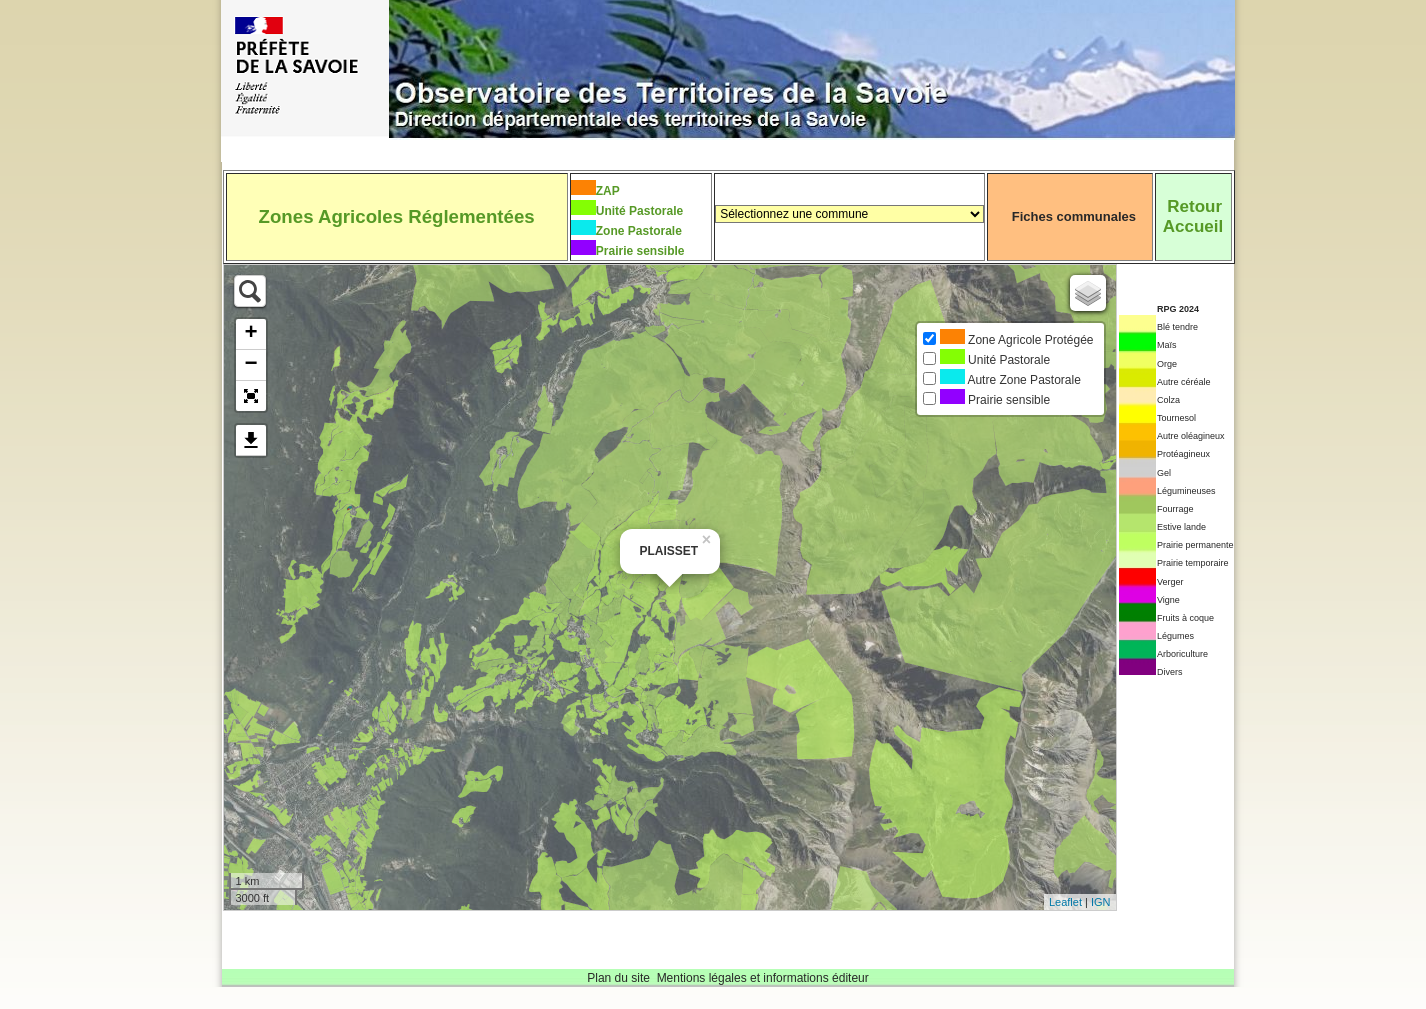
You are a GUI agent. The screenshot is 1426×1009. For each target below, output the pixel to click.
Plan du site (618, 978)
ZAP (608, 191)
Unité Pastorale (639, 211)
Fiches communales (1074, 216)
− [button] (250, 365)
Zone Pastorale (639, 231)
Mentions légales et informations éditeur (763, 978)
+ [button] (250, 334)
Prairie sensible (640, 251)
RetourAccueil (1193, 216)
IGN (1101, 902)
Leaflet (1065, 902)
